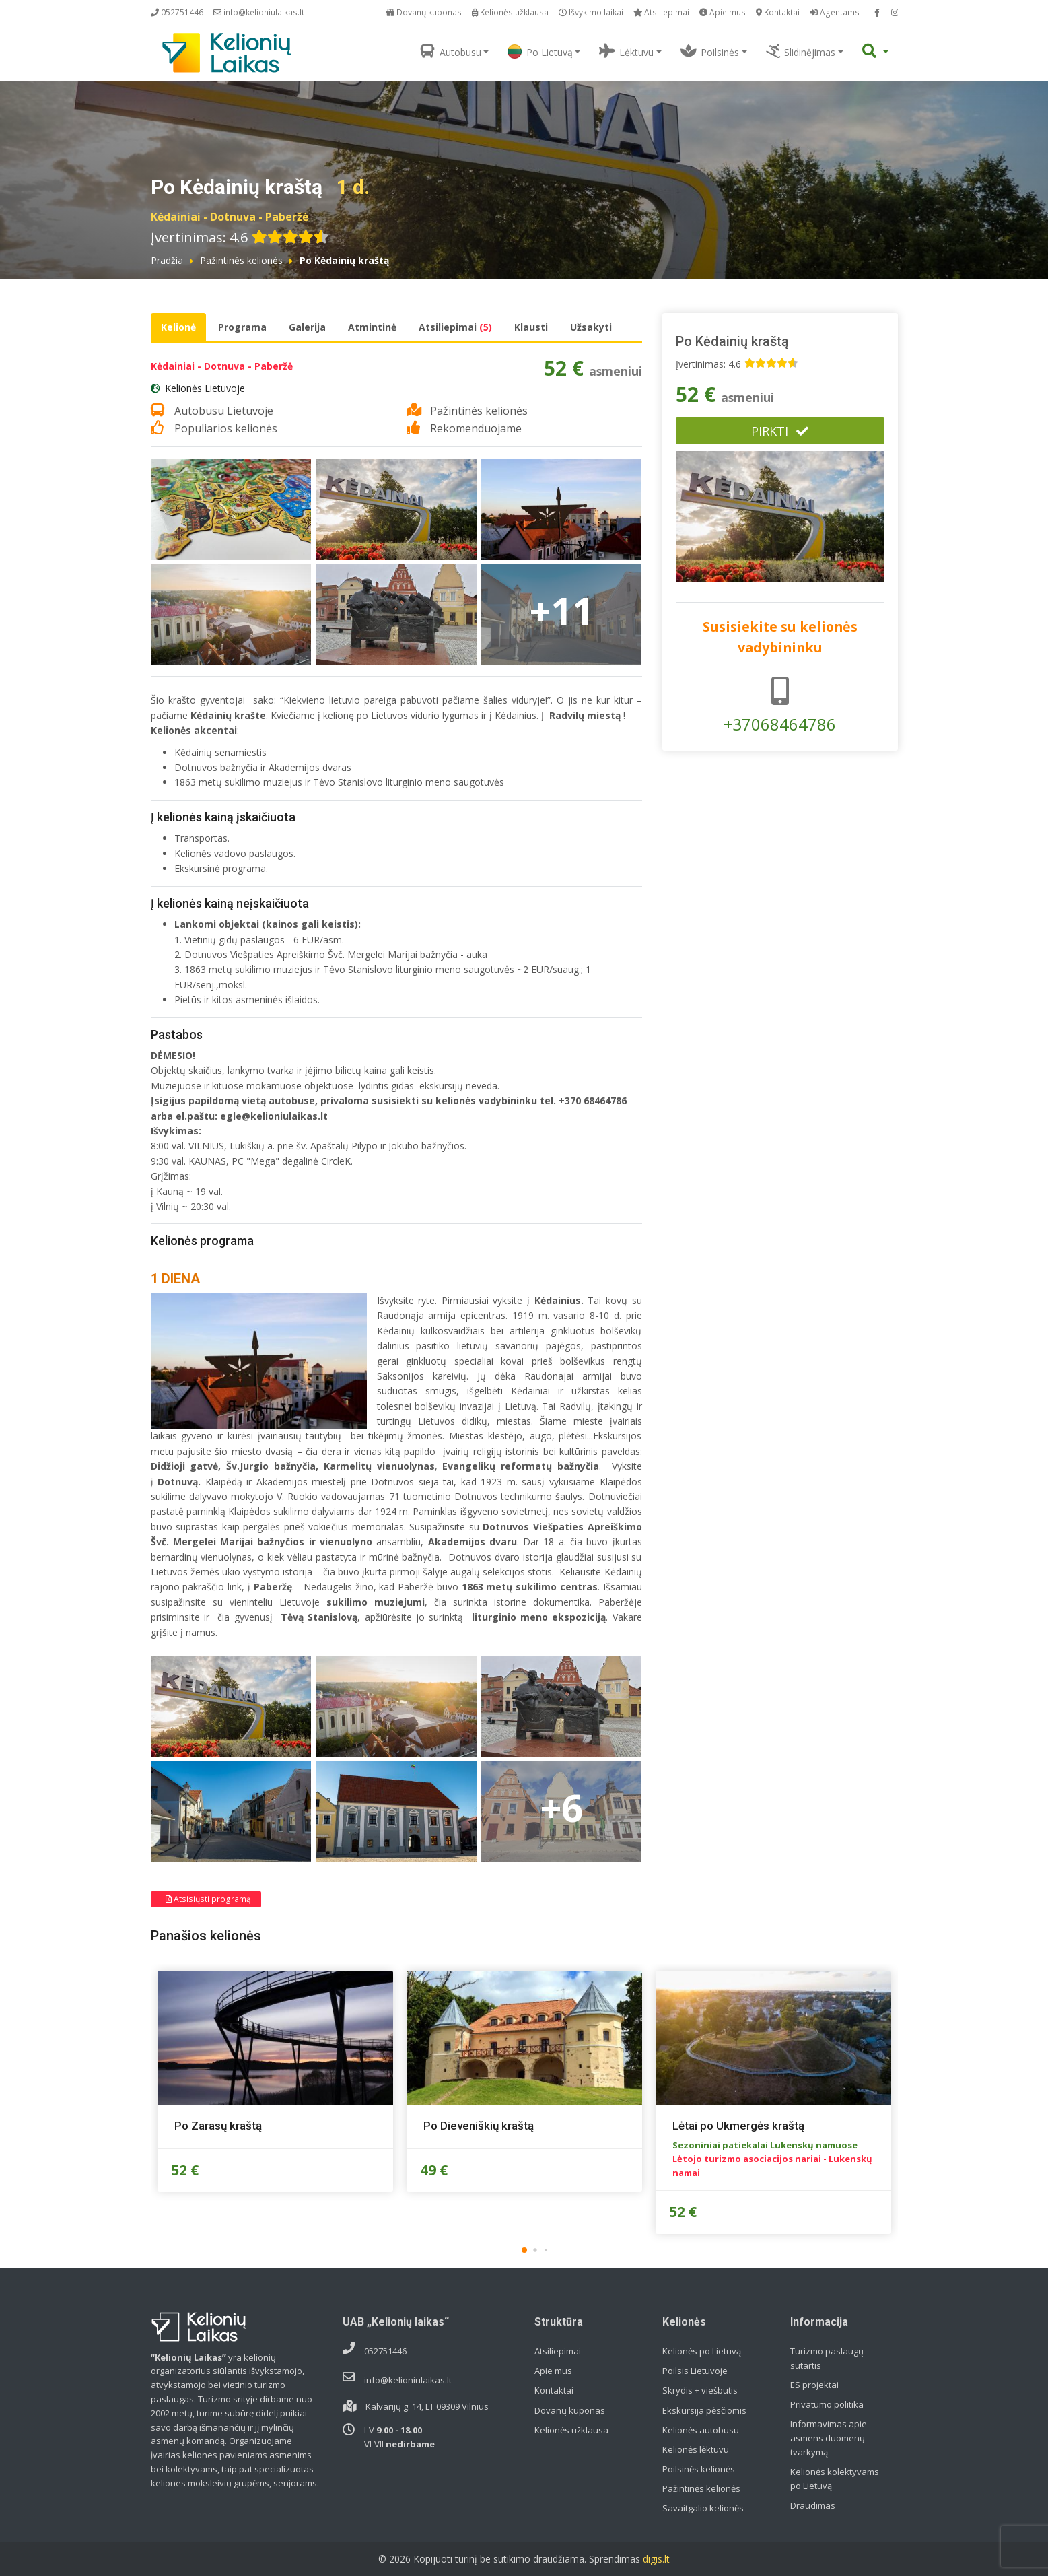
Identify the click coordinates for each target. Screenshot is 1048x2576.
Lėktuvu (626, 51)
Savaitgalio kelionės (703, 2508)
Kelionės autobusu (700, 2430)
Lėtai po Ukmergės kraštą (738, 2125)
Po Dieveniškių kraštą (478, 2125)
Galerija (307, 326)
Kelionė (178, 326)
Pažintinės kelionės (241, 260)
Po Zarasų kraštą (218, 2125)
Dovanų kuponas (424, 12)
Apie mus (722, 12)
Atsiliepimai (661, 12)
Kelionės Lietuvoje (205, 388)
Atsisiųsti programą (208, 1899)
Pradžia (167, 260)
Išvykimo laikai (591, 12)
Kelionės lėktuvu (695, 2449)
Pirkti (779, 431)
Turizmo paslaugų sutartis (827, 2358)
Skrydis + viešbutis (700, 2390)
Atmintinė (372, 326)
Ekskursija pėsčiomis (704, 2410)
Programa (242, 326)
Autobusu (451, 51)
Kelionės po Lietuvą (701, 2351)
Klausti (531, 326)
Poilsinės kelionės (698, 2469)
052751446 (177, 12)
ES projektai (814, 2385)
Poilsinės (709, 51)
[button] (524, 2250)
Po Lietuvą (540, 51)
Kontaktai (778, 12)
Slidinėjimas (800, 51)
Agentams (835, 12)
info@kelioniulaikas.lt (258, 12)
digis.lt (656, 2558)
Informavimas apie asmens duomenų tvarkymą (828, 2438)
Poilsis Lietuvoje (695, 2371)
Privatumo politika (827, 2404)
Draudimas (812, 2505)
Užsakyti (591, 326)
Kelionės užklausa (510, 12)
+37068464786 (780, 706)
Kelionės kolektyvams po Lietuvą (834, 2479)
